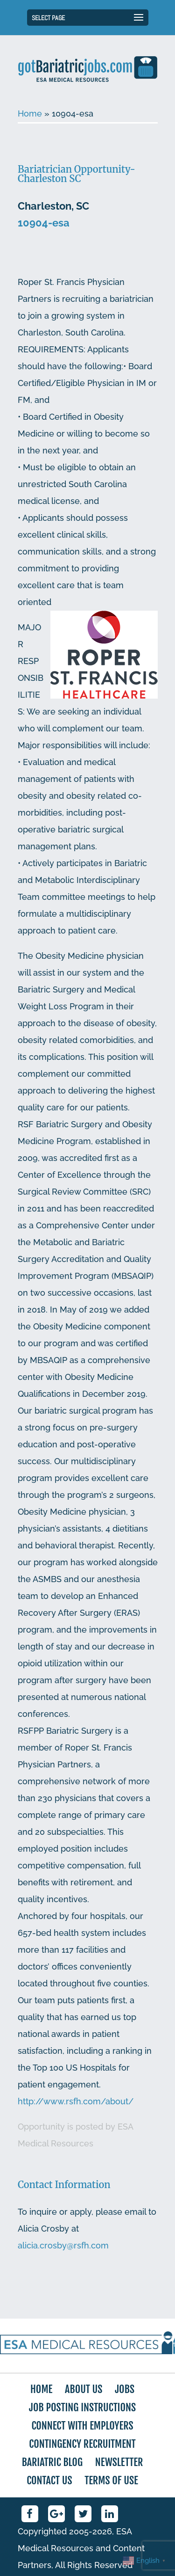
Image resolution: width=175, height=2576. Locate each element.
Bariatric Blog (52, 2462)
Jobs (124, 2389)
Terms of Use (111, 2480)
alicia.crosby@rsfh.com (63, 2245)
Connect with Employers (82, 2425)
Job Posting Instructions (82, 2407)
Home (30, 113)
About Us (83, 2389)
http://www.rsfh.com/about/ (75, 2101)
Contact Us (49, 2480)
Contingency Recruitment (82, 2443)
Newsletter (119, 2462)
